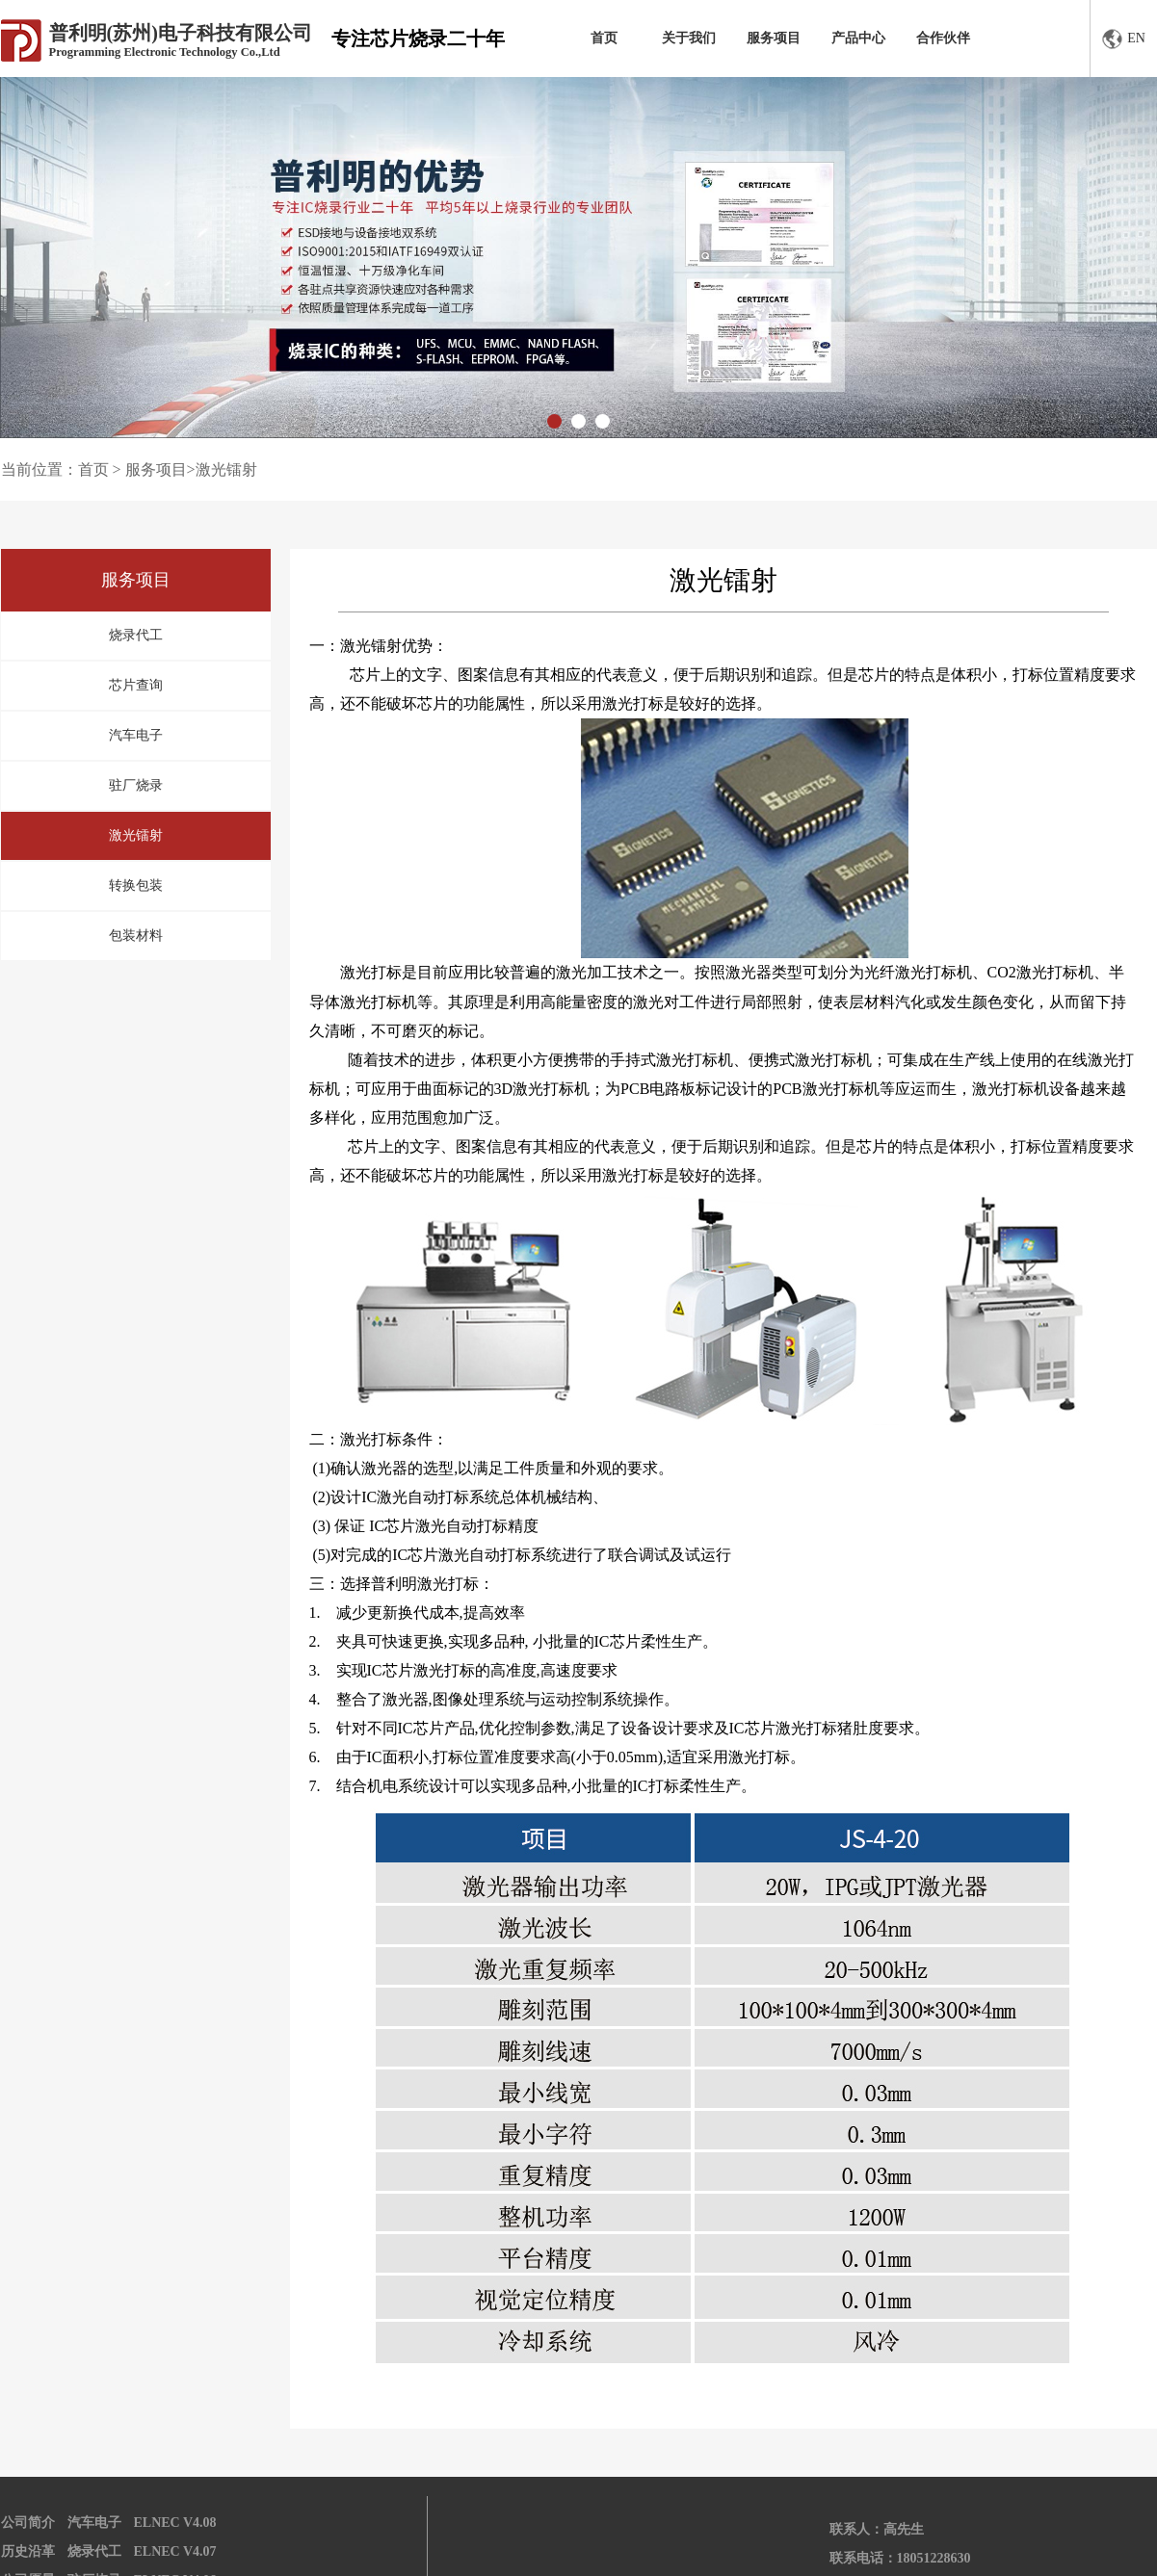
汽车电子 (136, 735)
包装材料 (136, 935)
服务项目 (774, 38)
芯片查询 (136, 685)
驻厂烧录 (136, 785)
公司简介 (28, 2522)
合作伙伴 (943, 38)
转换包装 (136, 885)
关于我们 (689, 38)
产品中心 (858, 38)
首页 (604, 38)
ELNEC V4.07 (175, 2551)
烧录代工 (136, 635)
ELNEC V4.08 (175, 2522)
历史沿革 (28, 2551)
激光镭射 (136, 835)
